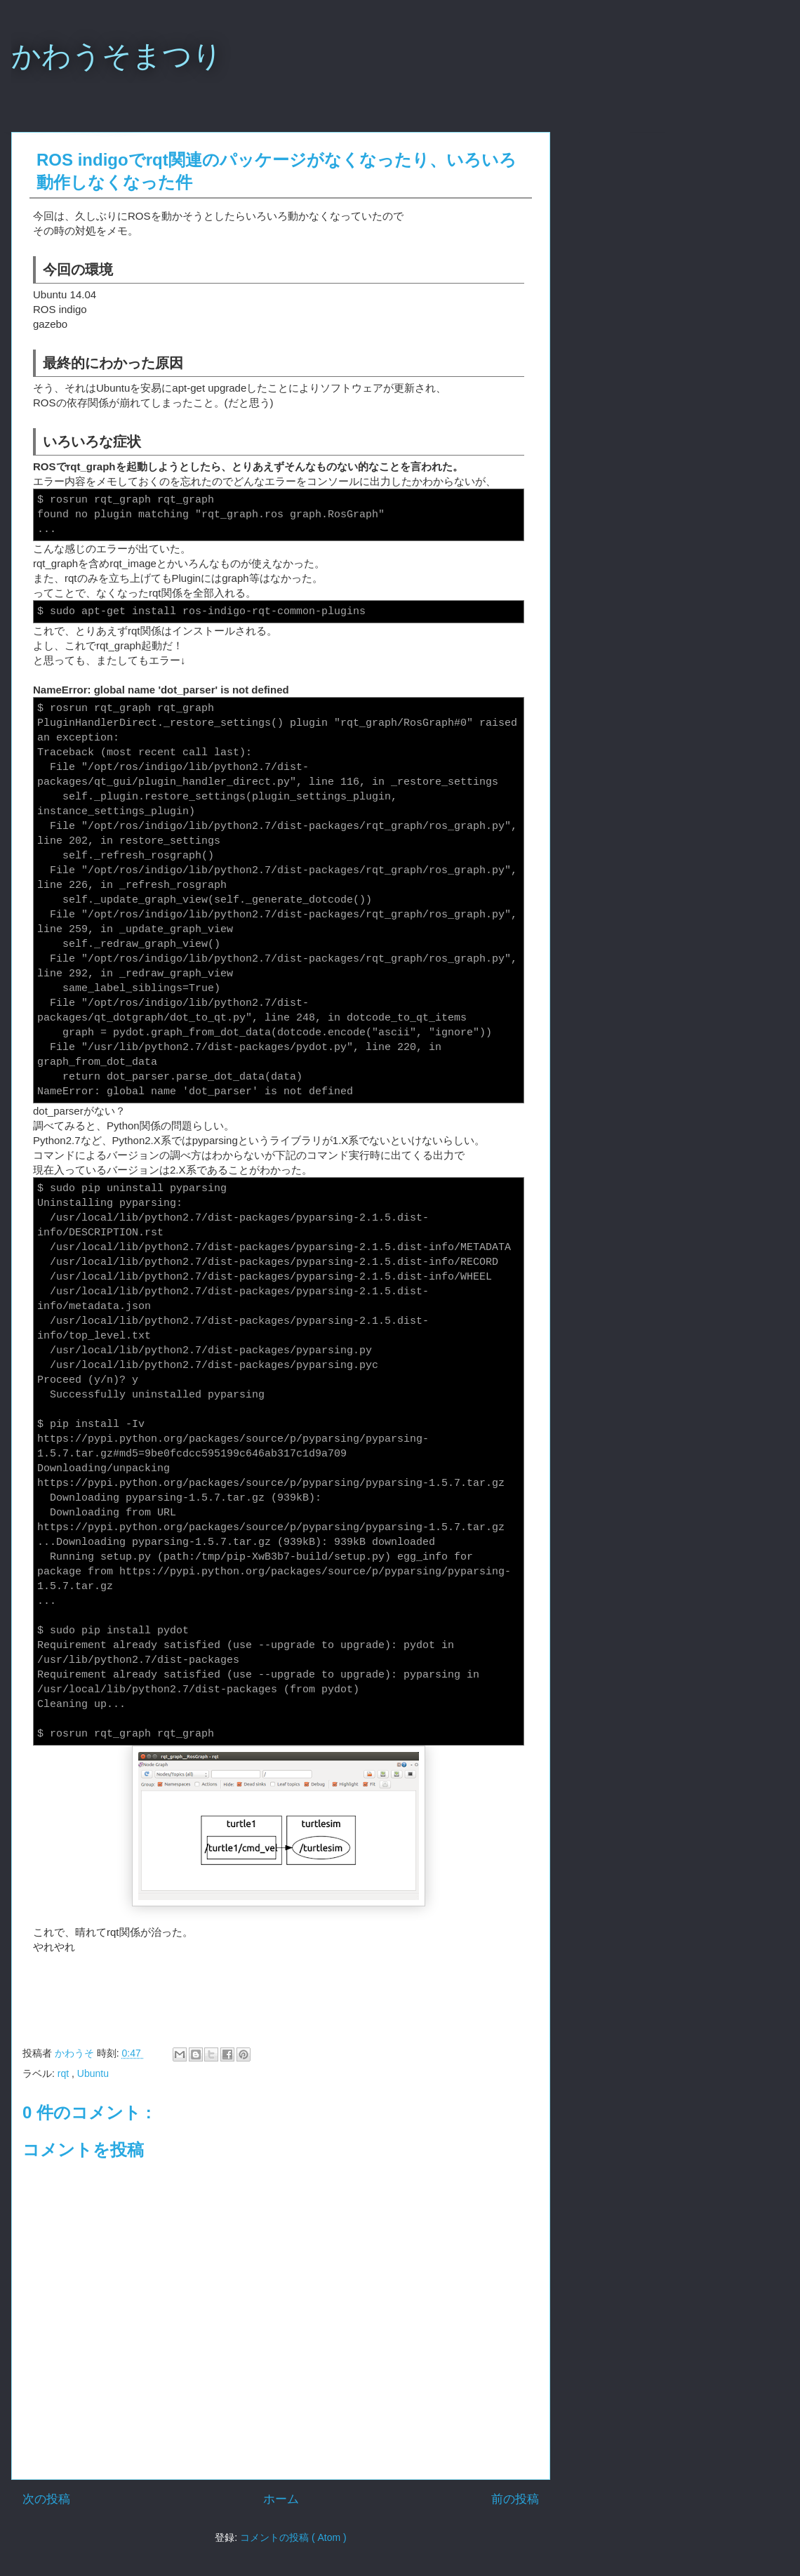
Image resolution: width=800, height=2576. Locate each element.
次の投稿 (46, 2499)
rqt (65, 2073)
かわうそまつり (116, 55)
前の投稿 (515, 2499)
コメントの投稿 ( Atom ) (293, 2537)
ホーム (281, 2499)
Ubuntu (93, 2073)
